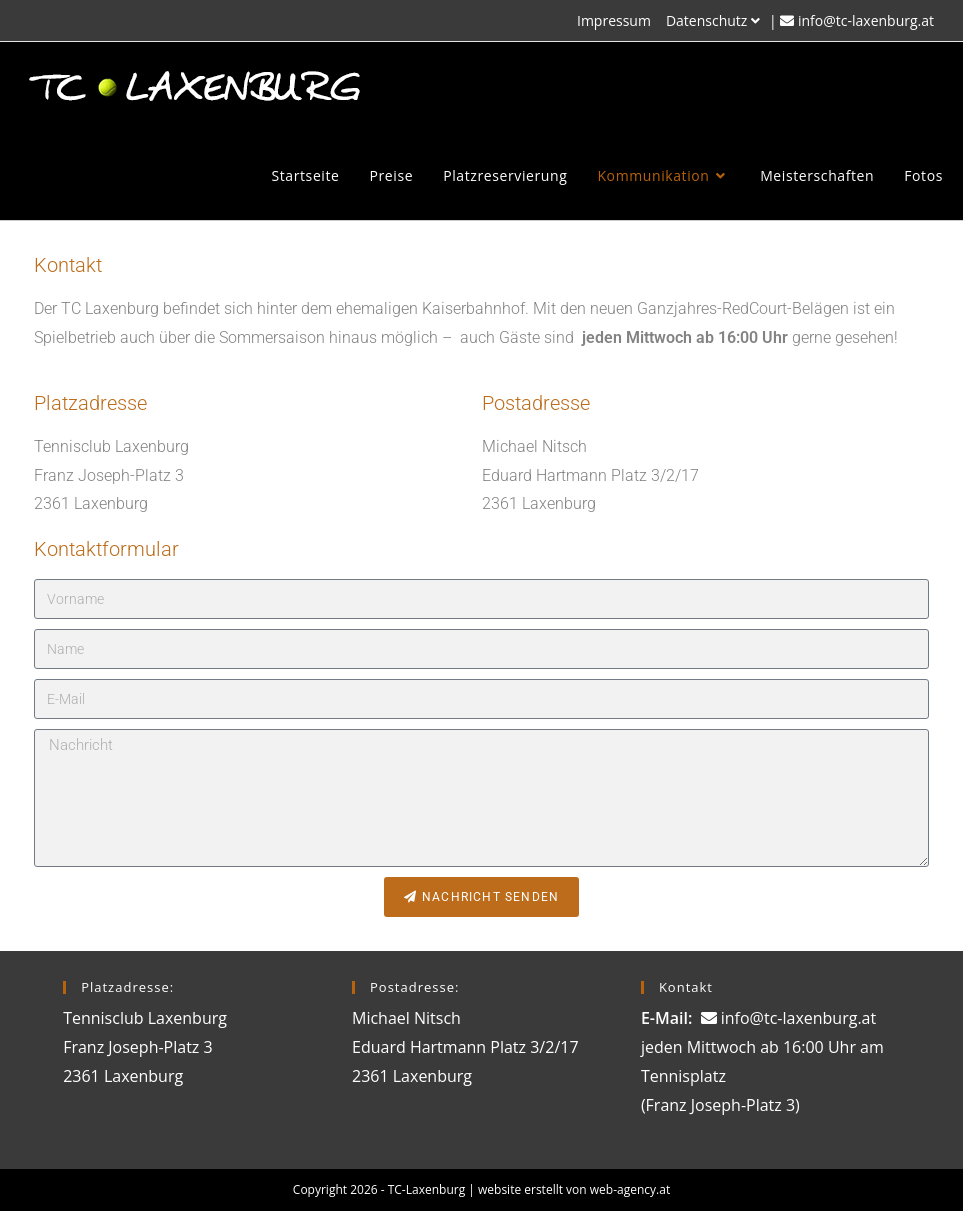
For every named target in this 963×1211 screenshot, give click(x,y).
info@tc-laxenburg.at (866, 20)
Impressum (614, 20)
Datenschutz (715, 20)
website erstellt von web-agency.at (574, 1189)
